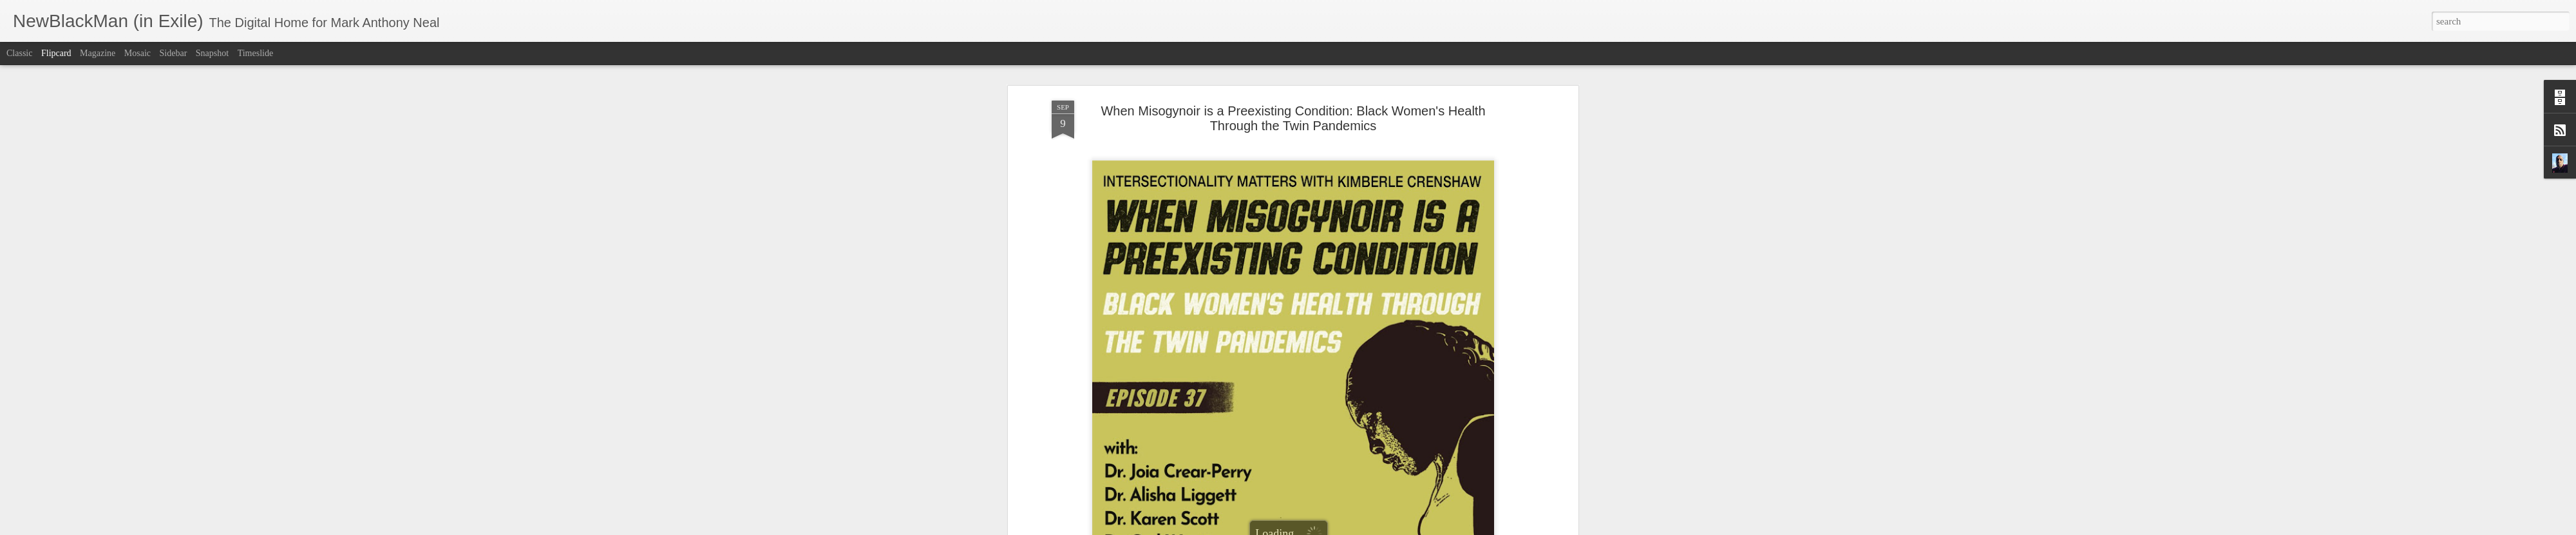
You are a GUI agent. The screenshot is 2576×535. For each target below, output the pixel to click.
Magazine (97, 53)
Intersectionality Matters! (1178, 304)
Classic (19, 53)
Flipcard (56, 53)
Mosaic (137, 53)
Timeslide (256, 53)
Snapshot (212, 53)
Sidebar (173, 53)
